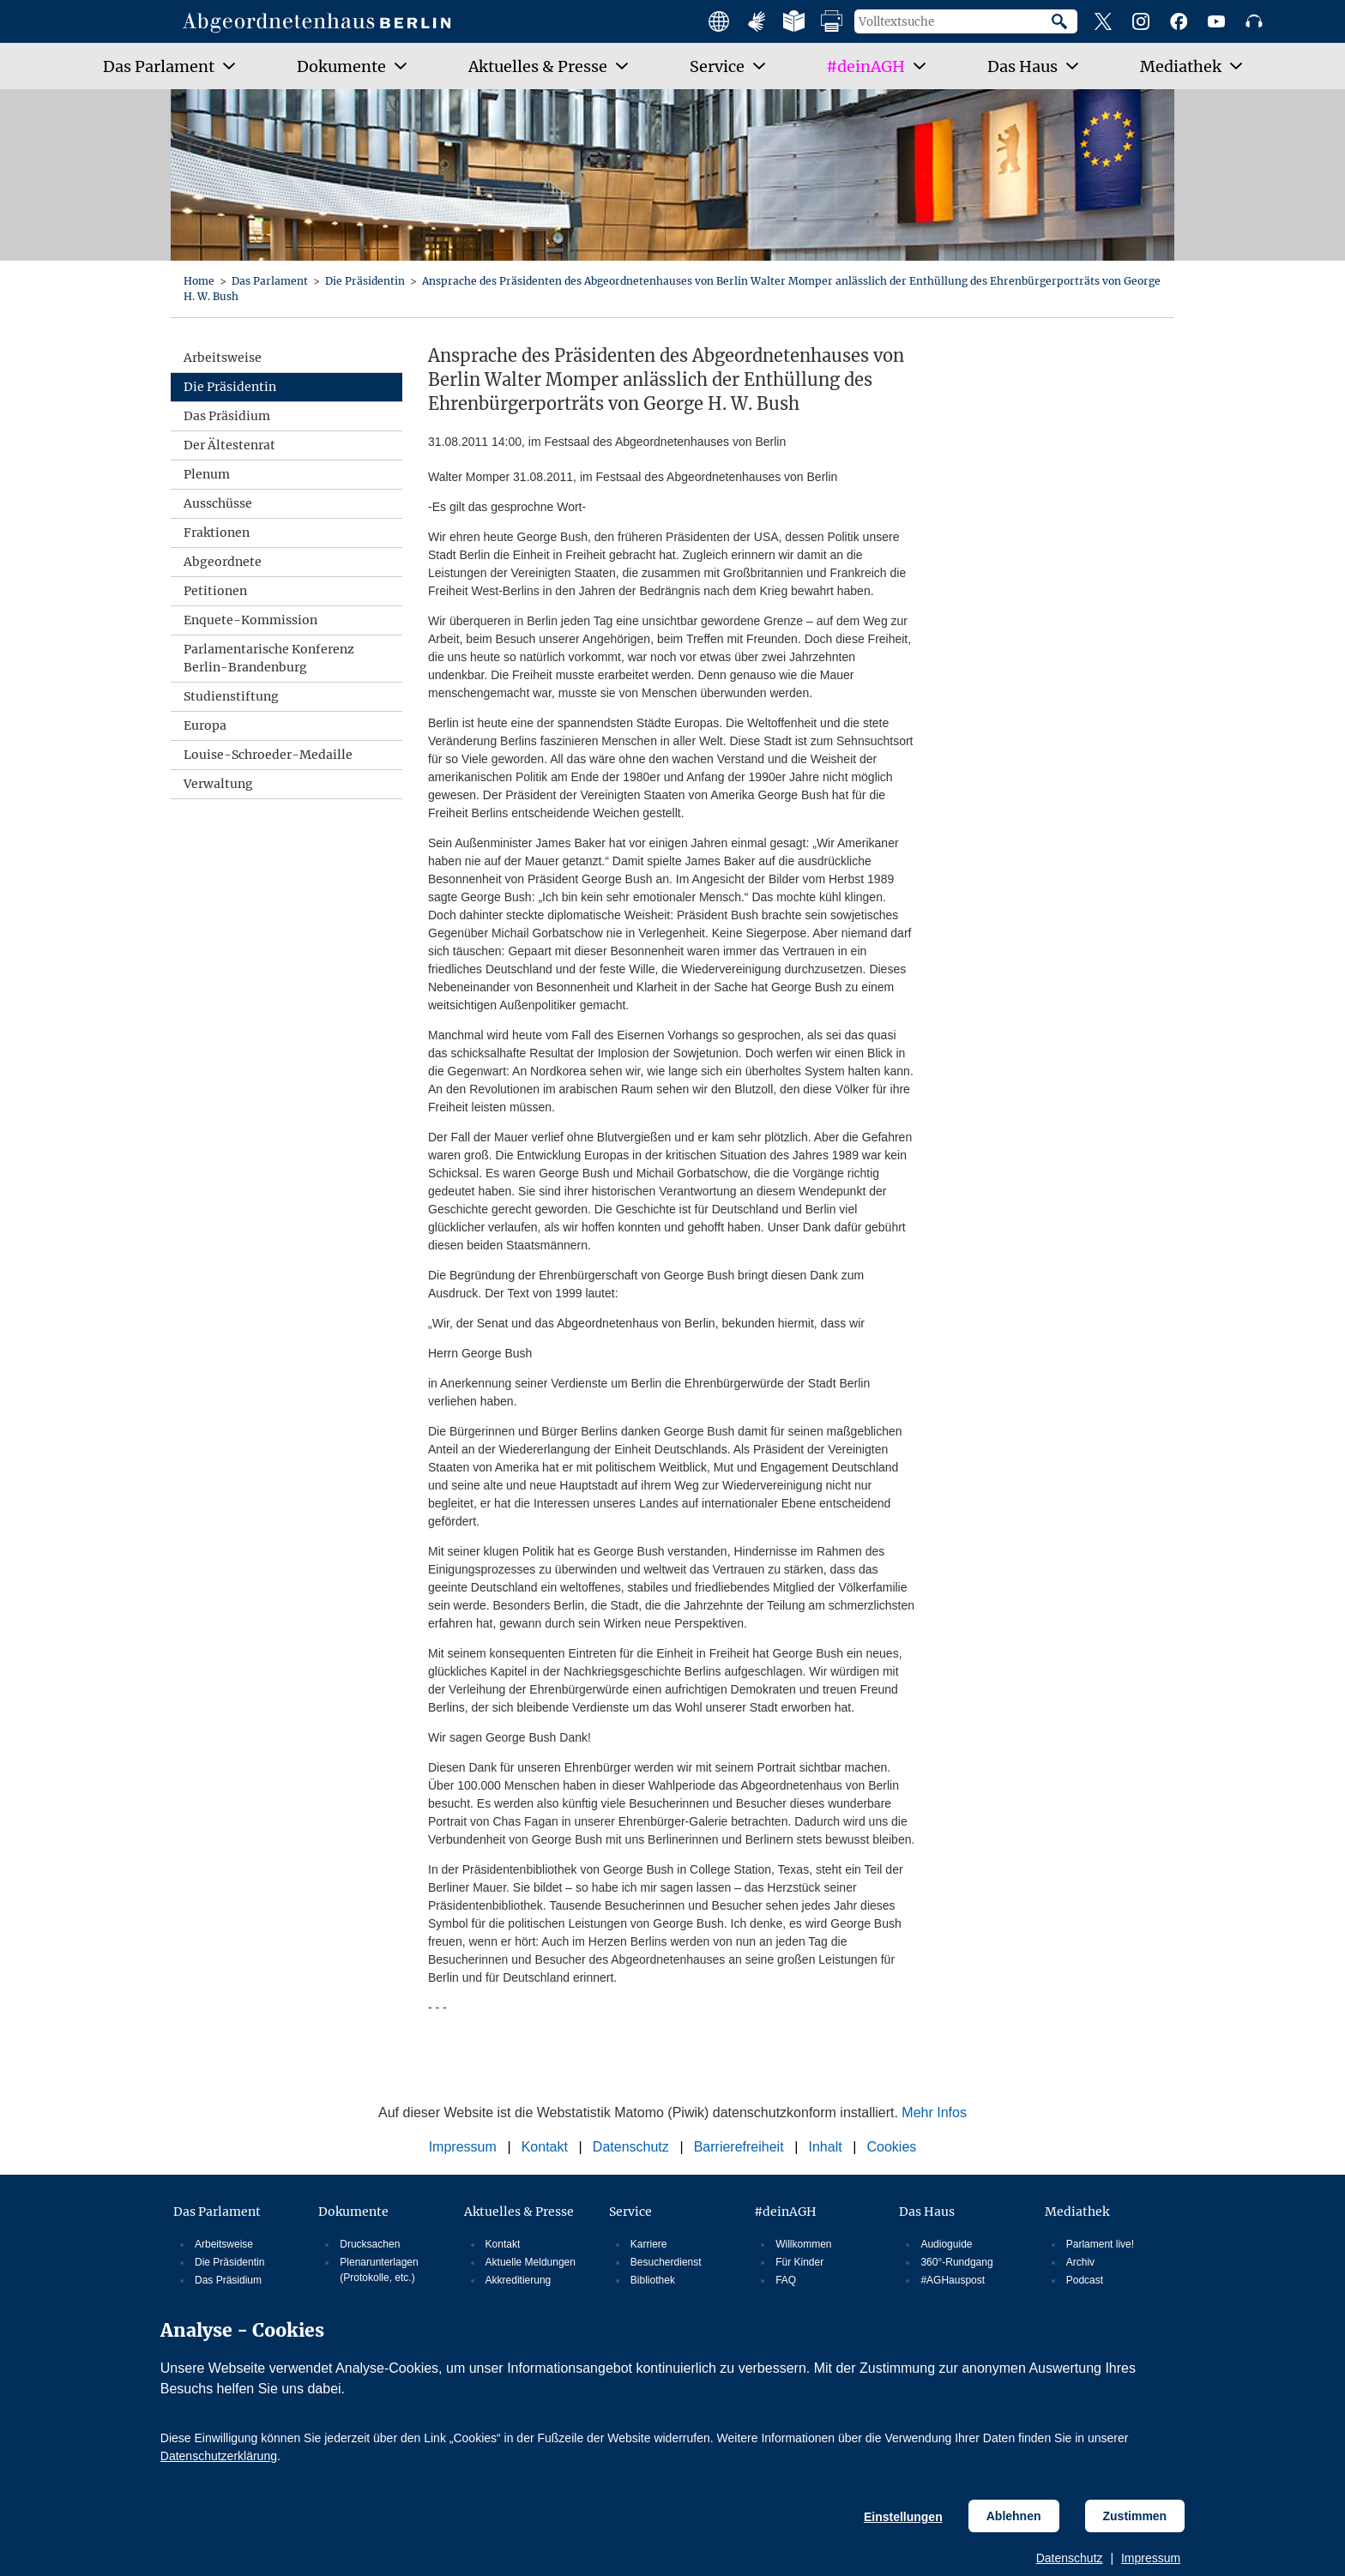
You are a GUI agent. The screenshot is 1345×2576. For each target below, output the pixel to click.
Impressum (1150, 2558)
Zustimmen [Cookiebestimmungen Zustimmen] (1135, 2516)
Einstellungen (903, 2517)
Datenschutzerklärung (218, 2456)
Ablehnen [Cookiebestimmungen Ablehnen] (1013, 2516)
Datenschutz (1069, 2558)
